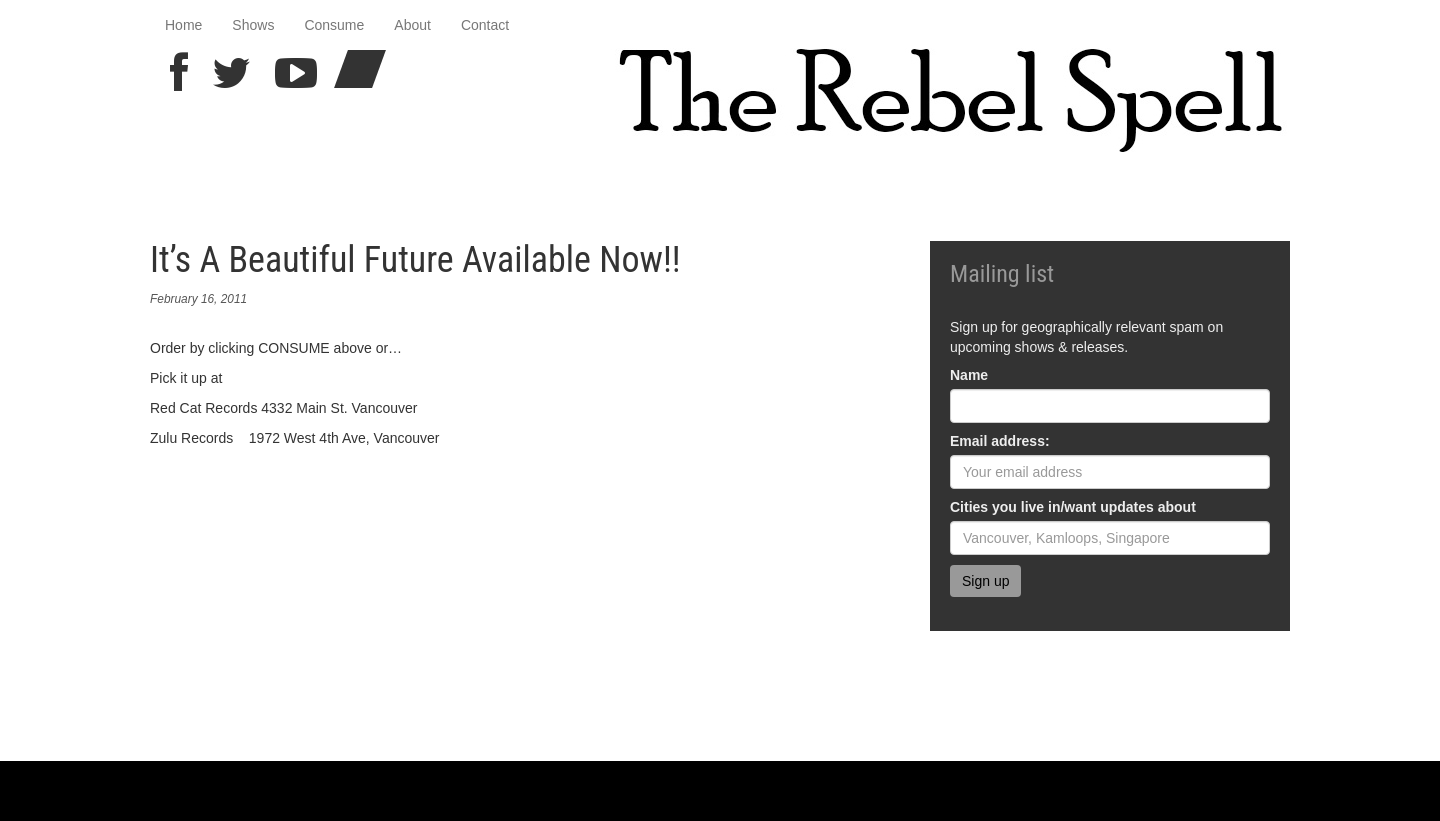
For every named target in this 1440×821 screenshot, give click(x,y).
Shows (253, 25)
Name (969, 375)
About (412, 25)
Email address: (1000, 441)
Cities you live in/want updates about (1073, 507)
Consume (334, 25)
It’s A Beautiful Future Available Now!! (415, 260)
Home (183, 25)
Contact (485, 25)
